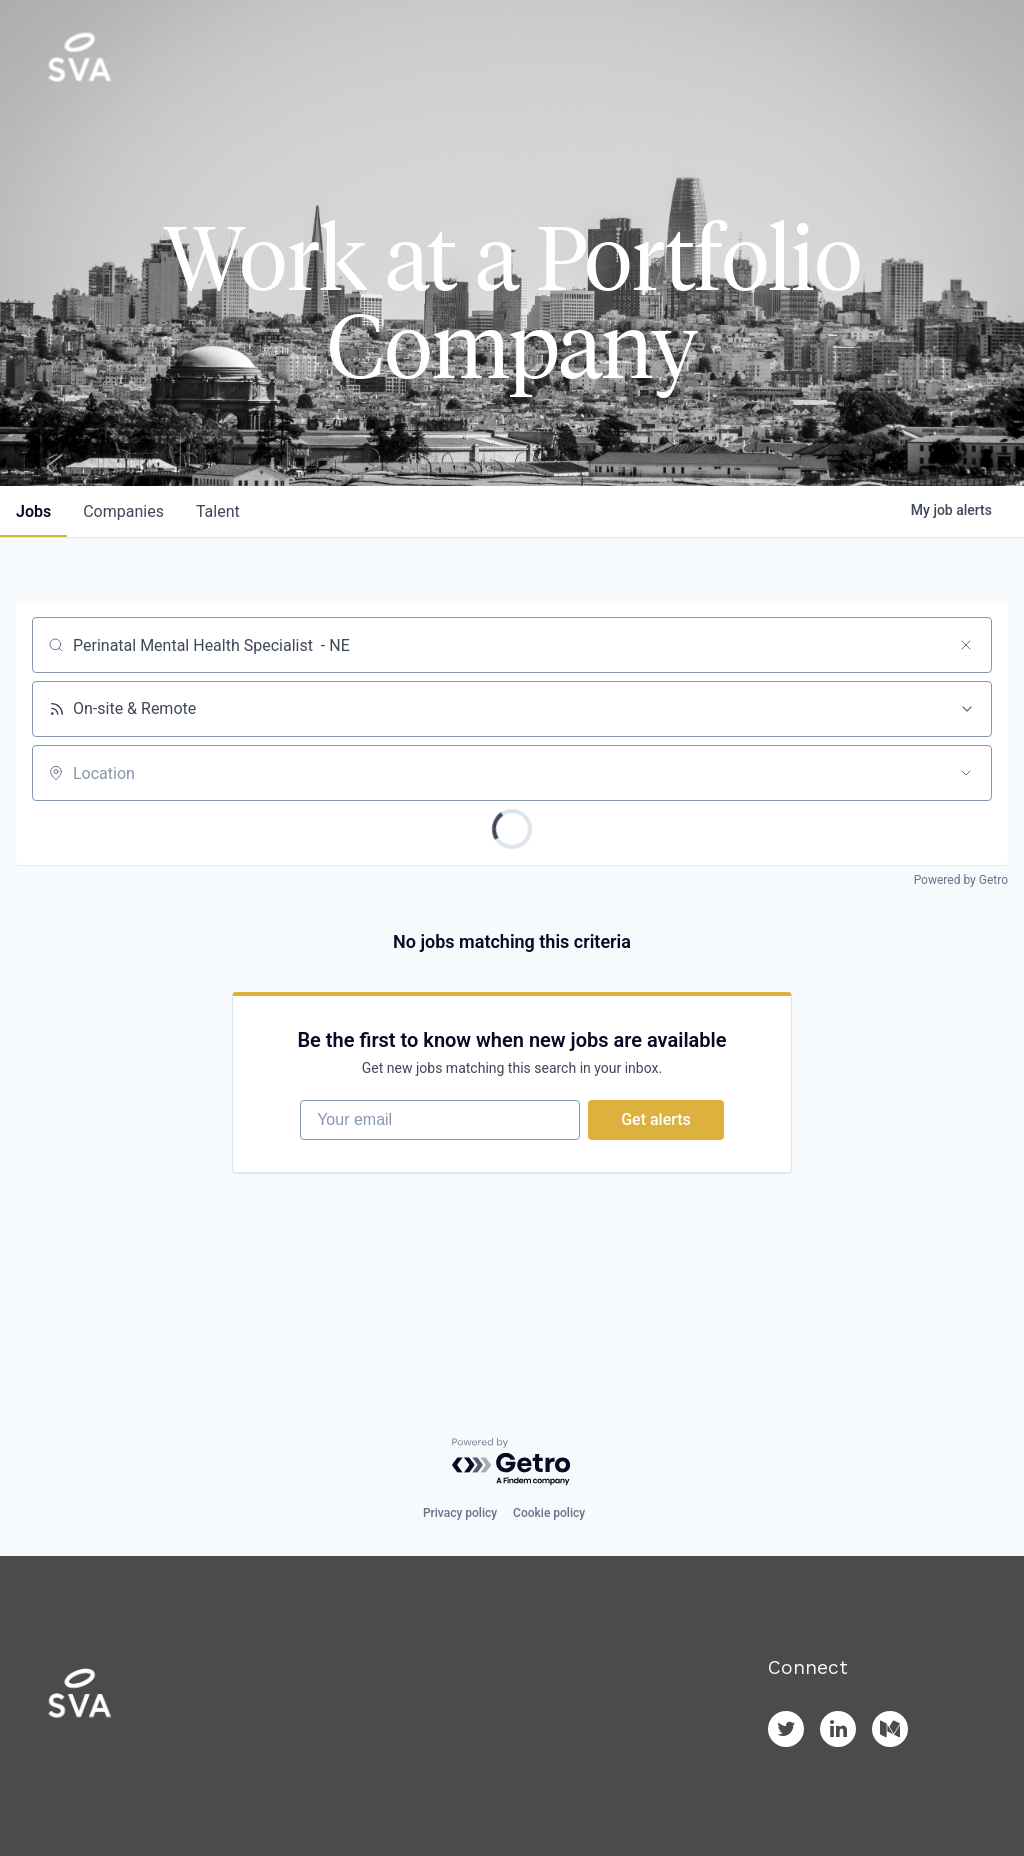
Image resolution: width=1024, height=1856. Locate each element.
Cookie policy (549, 1513)
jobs (33, 511)
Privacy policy (460, 1513)
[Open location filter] (966, 773)
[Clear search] (966, 645)
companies (123, 511)
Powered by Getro (961, 880)
